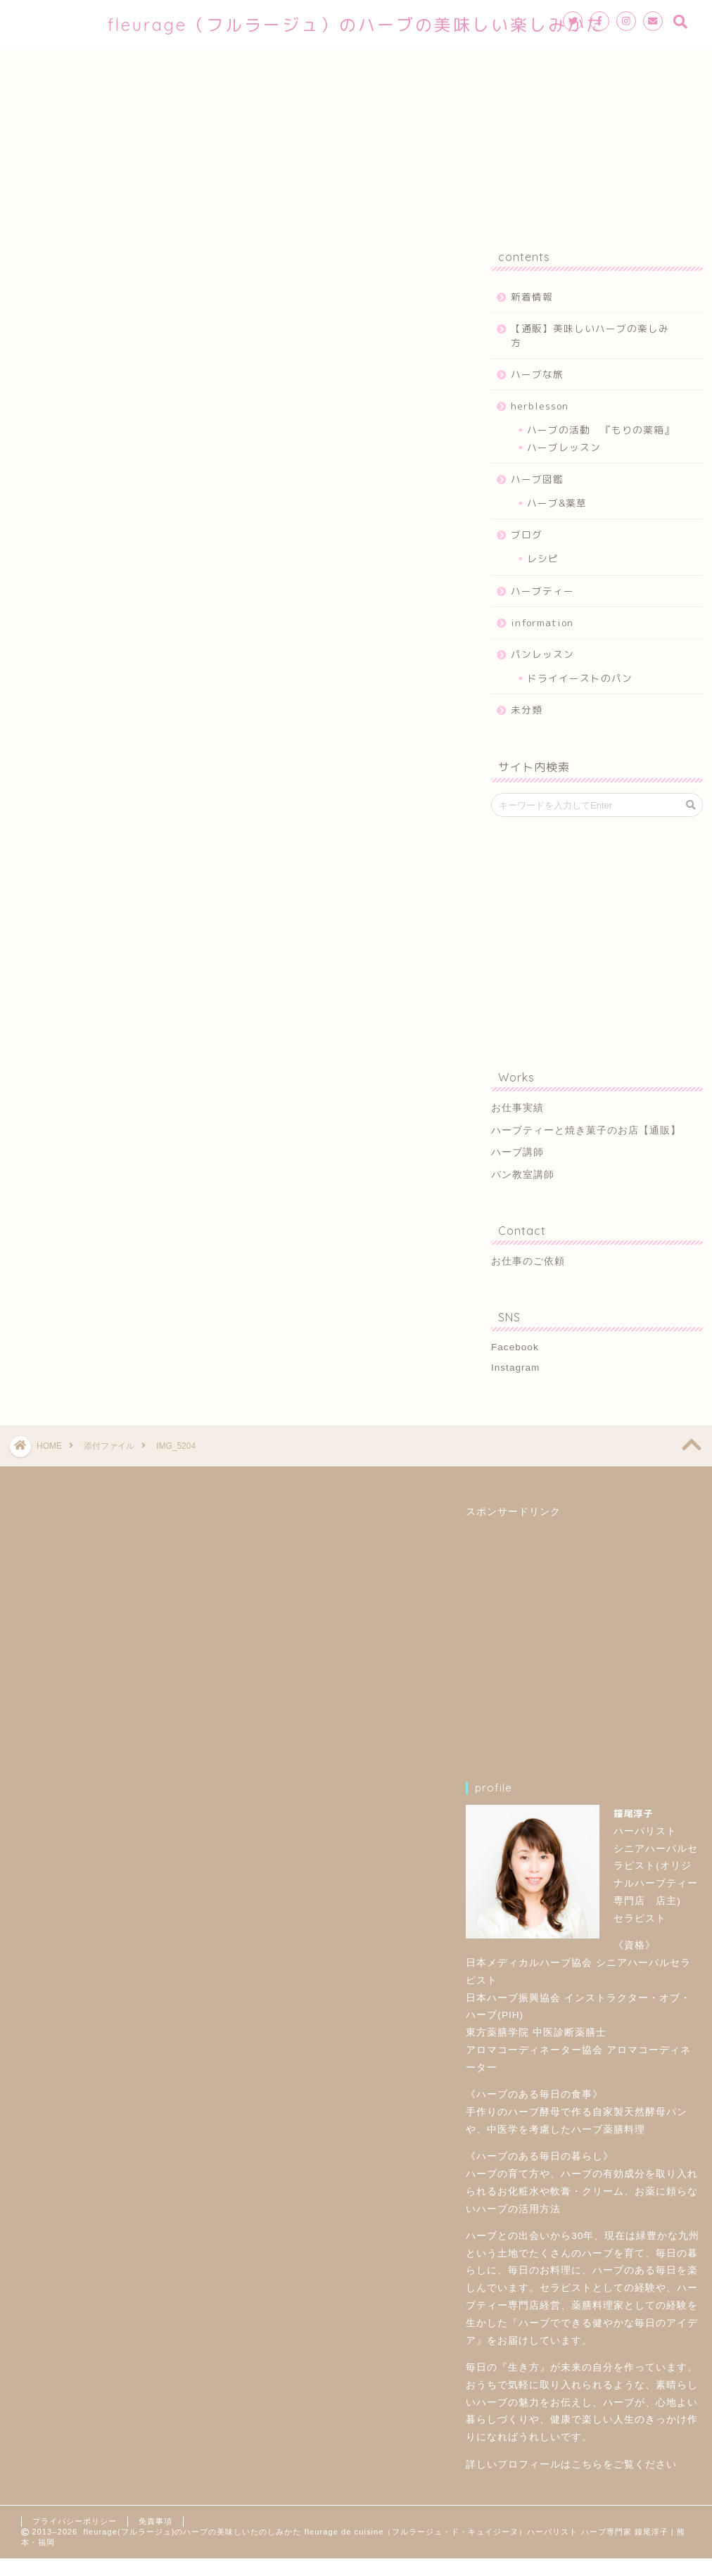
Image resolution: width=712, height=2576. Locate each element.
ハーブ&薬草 (557, 502)
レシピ (543, 558)
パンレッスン (542, 654)
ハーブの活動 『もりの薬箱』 (601, 429)
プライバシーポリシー (74, 2521)
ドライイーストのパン (579, 678)
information (542, 622)
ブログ (526, 534)
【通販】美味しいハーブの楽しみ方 (590, 335)
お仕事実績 (517, 1108)
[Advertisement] (593, 940)
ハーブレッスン (564, 447)
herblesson (539, 405)
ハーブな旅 (537, 374)
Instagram (515, 1367)
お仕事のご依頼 (528, 1261)
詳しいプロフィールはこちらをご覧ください (571, 2464)
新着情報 (532, 296)
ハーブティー (542, 590)
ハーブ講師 (517, 1152)
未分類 (526, 709)
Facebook (515, 1347)
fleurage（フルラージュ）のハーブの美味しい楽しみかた (356, 24)
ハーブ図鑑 (537, 479)
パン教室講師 (522, 1174)
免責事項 (155, 2521)
